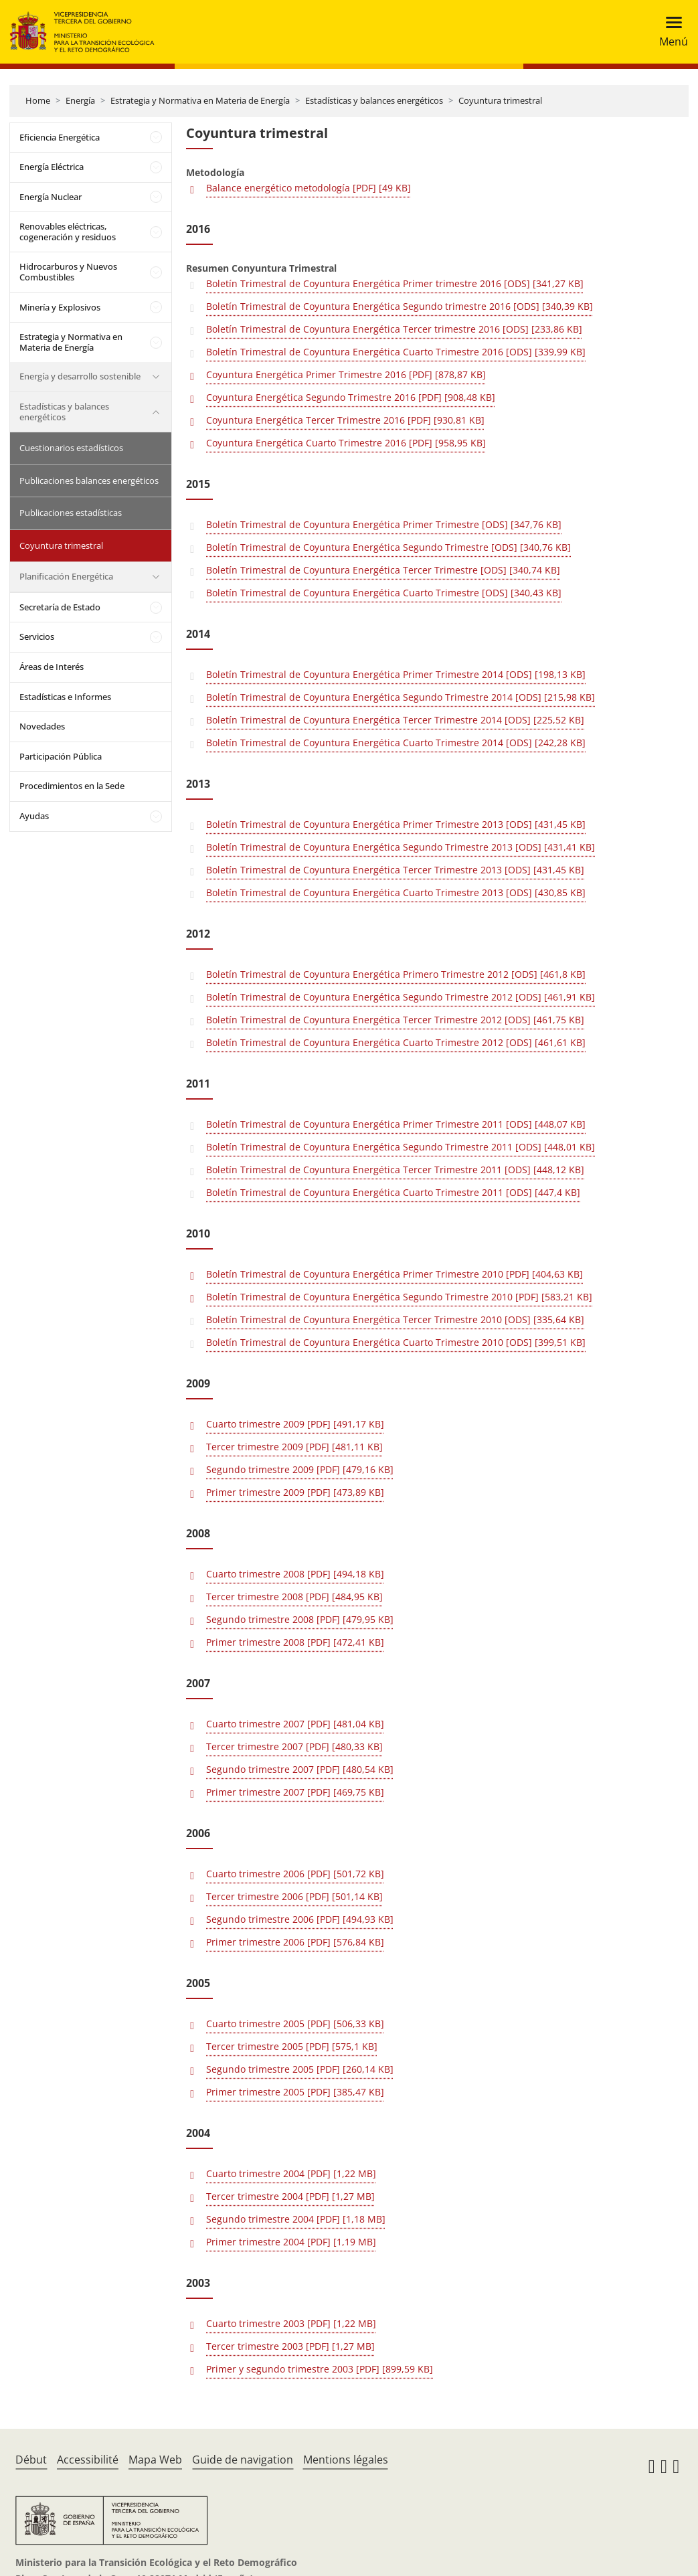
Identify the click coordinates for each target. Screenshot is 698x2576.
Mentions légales (345, 2459)
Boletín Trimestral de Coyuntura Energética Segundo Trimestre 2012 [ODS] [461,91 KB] (400, 997)
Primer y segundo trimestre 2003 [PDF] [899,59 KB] (319, 2369)
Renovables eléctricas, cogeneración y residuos (67, 231)
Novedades (42, 726)
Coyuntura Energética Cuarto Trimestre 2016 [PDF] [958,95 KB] (346, 442)
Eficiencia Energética (59, 137)
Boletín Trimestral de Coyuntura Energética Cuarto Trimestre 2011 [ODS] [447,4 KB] (393, 1192)
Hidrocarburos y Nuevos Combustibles (68, 271)
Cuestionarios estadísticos (71, 448)
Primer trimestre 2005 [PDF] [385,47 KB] (295, 2091)
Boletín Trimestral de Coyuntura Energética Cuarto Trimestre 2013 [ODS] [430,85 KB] (396, 892)
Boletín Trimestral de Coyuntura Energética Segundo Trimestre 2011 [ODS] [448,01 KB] (400, 1146)
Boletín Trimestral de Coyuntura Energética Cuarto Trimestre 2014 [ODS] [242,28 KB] (396, 742)
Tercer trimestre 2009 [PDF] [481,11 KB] (294, 1446)
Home (37, 100)
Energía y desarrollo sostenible (80, 376)
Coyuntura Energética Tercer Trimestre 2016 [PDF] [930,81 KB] (345, 420)
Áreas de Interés (51, 667)
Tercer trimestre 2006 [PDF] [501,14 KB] (294, 1896)
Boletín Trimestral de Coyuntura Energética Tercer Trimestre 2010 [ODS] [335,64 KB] (395, 1319)
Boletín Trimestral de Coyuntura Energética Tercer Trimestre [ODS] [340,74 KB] (383, 570)
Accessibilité (87, 2459)
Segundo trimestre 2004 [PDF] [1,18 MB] (295, 2219)
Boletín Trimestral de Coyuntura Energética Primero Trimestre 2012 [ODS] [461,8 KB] (396, 974)
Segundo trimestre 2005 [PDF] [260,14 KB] (300, 2069)
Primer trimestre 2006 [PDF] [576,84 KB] (295, 1942)
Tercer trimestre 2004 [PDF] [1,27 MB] (290, 2196)
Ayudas (34, 816)
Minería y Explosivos (59, 307)
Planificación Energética (66, 576)
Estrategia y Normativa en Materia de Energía (200, 100)
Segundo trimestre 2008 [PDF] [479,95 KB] (300, 1619)
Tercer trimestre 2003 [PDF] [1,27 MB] (290, 2346)
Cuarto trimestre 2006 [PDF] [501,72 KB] (295, 1873)
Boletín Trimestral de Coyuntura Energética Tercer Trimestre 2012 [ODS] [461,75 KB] (395, 1019)
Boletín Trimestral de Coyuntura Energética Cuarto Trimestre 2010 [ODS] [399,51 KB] (396, 1342)
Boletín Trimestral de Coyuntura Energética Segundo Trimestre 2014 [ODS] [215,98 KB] (400, 697)
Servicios (36, 636)
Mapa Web (155, 2459)
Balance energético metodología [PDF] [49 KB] (308, 187)
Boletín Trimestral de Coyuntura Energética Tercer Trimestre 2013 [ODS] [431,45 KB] (395, 869)
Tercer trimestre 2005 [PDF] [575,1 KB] (291, 2046)
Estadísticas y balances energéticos (374, 100)
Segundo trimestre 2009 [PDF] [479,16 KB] (300, 1469)
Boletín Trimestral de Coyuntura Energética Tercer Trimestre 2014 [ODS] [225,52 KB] (395, 719)
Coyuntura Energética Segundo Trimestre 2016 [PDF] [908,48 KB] (350, 397)
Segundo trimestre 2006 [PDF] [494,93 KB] (300, 1919)
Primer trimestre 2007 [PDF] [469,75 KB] (295, 1792)
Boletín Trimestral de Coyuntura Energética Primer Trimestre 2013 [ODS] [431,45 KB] (396, 824)
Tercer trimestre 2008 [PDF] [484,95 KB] (294, 1596)
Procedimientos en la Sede (71, 786)
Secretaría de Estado (59, 607)
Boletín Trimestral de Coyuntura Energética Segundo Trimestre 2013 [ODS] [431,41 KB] (400, 847)
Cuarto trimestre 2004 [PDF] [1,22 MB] (291, 2173)
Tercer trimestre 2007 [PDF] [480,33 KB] (294, 1746)
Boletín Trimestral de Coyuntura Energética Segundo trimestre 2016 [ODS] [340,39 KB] (399, 306)
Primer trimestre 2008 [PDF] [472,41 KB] (295, 1642)
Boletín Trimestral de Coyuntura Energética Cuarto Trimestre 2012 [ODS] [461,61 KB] (396, 1042)
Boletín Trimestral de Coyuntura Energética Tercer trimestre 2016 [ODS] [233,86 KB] (394, 329)
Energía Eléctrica (51, 167)
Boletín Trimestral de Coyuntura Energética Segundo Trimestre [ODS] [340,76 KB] (388, 547)
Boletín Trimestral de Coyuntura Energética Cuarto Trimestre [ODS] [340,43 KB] (383, 592)
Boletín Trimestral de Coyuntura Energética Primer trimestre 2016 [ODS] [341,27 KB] (395, 283)
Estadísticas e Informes (65, 697)
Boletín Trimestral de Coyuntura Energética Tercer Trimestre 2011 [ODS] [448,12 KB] (395, 1169)
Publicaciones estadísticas (70, 513)
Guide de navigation (242, 2459)
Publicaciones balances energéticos (89, 481)
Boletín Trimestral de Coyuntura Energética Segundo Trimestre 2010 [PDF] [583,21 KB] (399, 1296)
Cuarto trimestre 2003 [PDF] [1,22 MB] (291, 2323)
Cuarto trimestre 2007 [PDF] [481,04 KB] (295, 1723)
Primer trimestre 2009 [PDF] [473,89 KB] (295, 1492)
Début (31, 2459)
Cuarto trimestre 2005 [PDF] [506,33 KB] (295, 2023)
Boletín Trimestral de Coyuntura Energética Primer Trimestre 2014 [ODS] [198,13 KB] (396, 674)
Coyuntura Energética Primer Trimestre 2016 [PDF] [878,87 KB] (346, 374)
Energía (80, 100)
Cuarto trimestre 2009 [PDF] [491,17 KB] (295, 1424)
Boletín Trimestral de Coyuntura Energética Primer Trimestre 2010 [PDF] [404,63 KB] (394, 1274)
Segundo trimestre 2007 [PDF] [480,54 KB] (300, 1769)
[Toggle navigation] (669, 32)
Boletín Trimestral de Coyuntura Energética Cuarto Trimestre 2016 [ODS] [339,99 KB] (396, 351)
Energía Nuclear (50, 197)
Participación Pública (60, 756)
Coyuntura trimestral (500, 100)
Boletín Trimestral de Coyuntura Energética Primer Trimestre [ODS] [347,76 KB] (383, 524)
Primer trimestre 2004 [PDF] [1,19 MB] (291, 2241)
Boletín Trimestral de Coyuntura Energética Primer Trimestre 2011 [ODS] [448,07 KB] (396, 1124)
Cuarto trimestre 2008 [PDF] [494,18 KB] (295, 1573)
